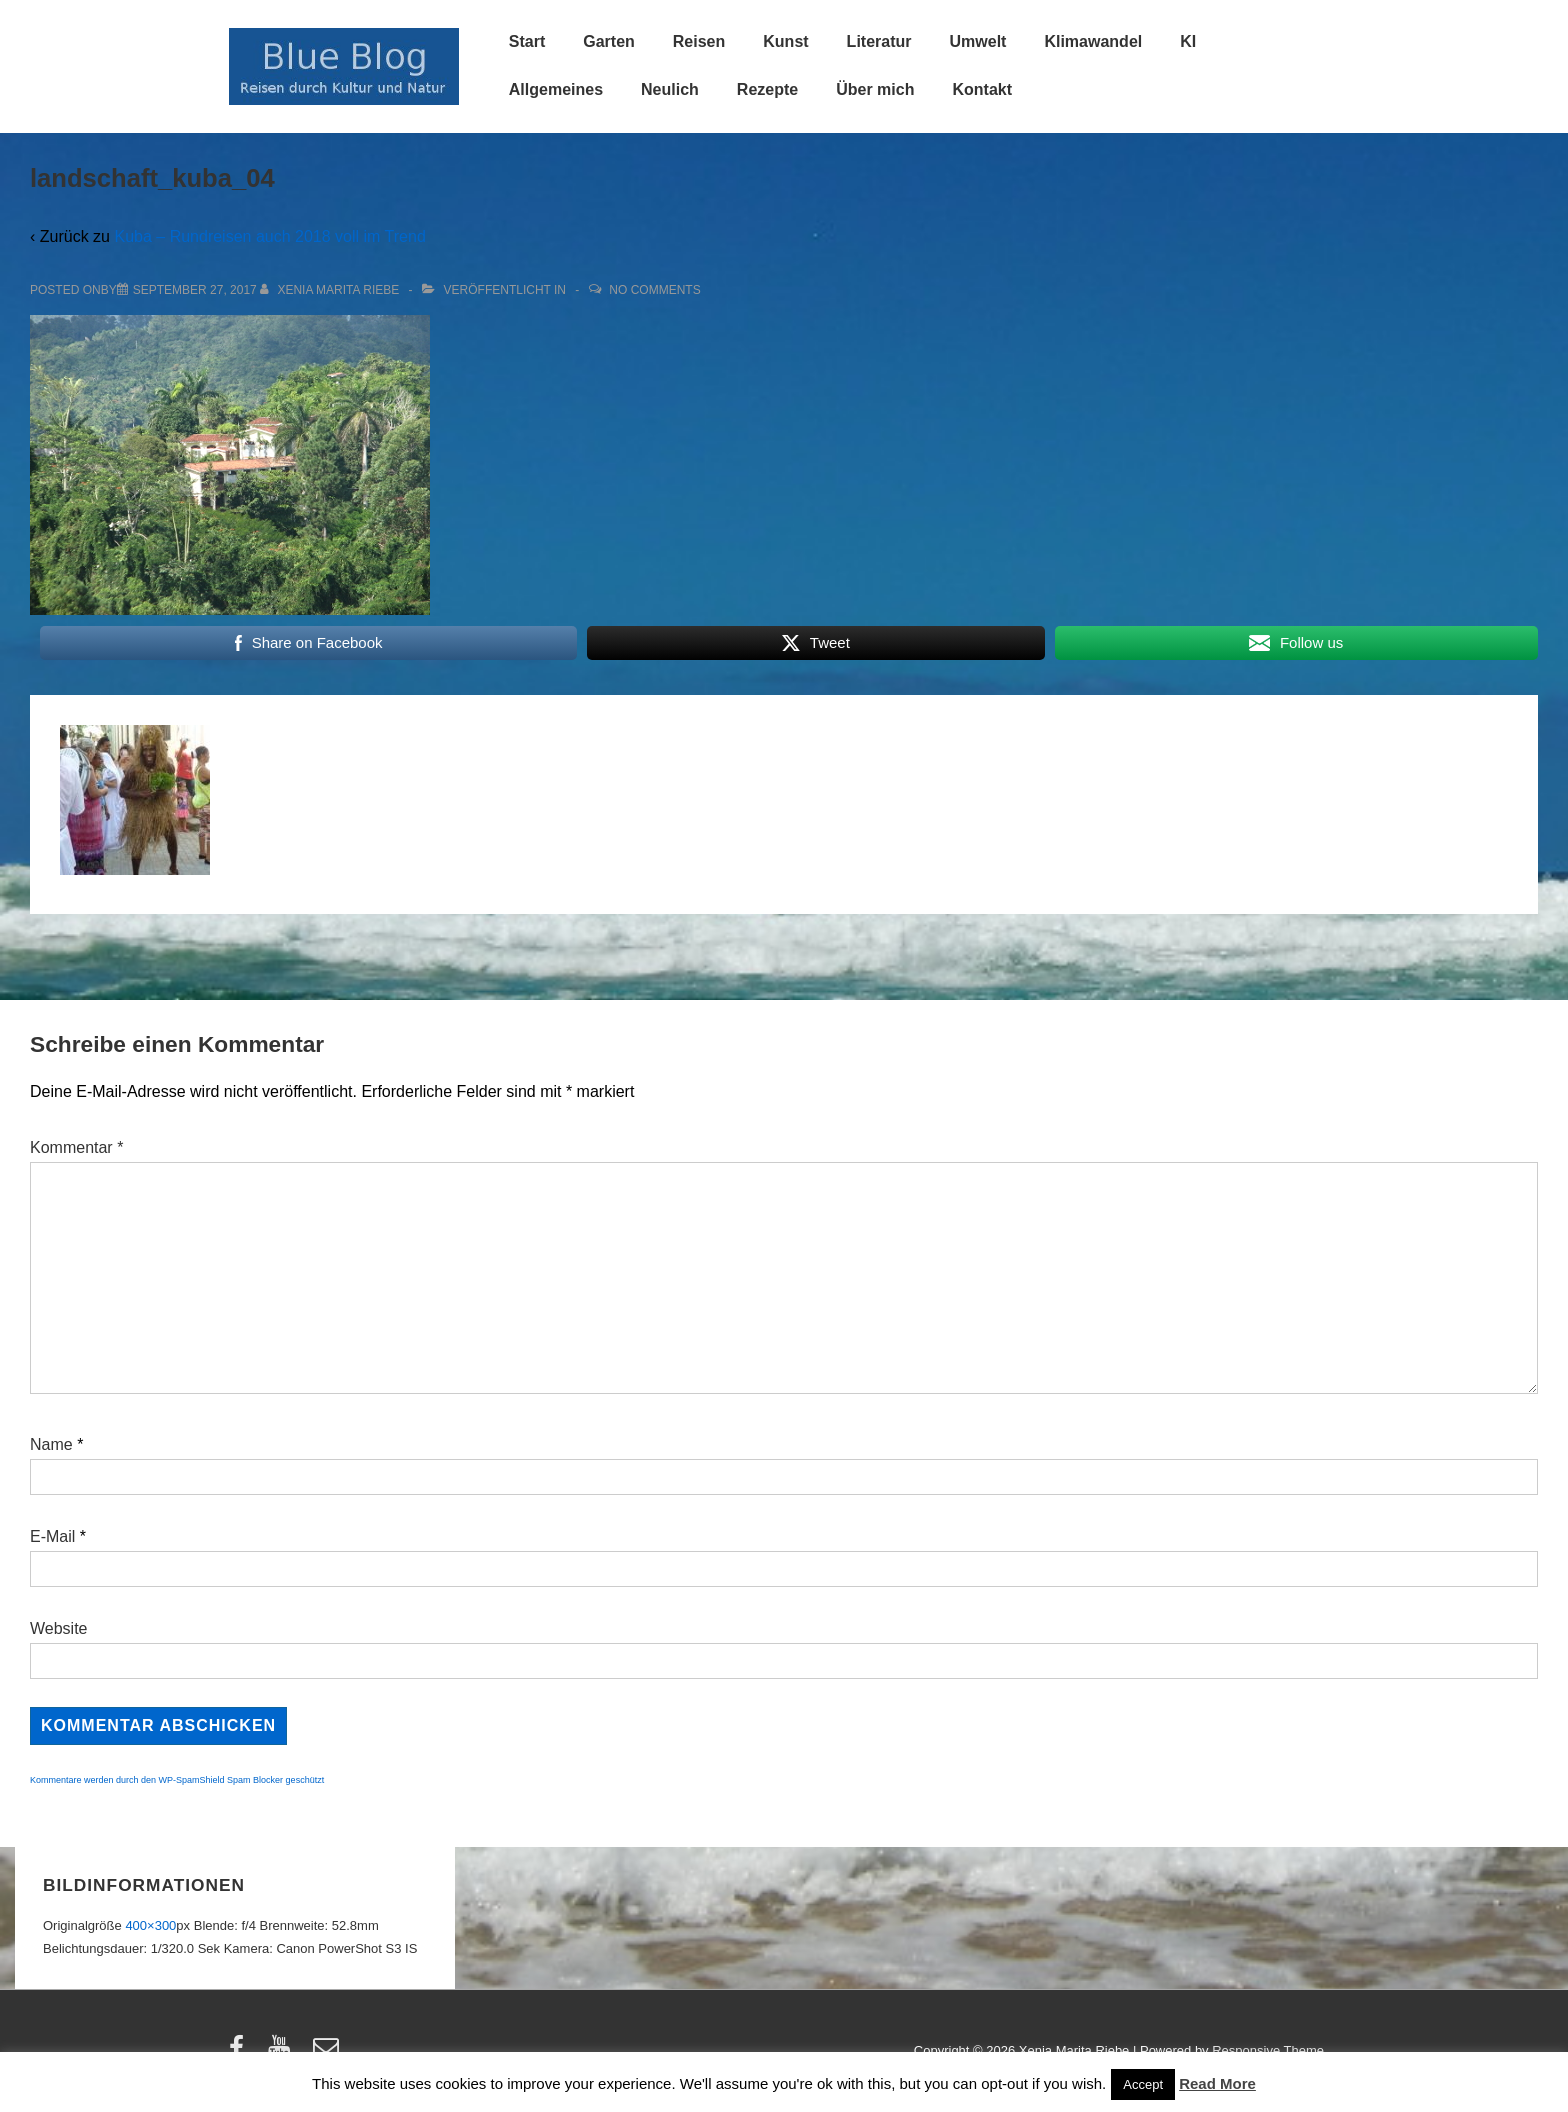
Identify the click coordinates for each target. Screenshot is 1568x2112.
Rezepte (767, 89)
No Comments (654, 290)
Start (527, 41)
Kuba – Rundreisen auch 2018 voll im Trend (269, 236)
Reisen (699, 41)
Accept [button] (1143, 2084)
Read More (1217, 2083)
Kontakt (982, 89)
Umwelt (978, 41)
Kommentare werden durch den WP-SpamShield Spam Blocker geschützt (177, 1780)
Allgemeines (556, 89)
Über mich (875, 89)
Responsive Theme (1268, 2050)
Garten (609, 41)
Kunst (785, 41)
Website (59, 1628)
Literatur (879, 41)
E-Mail (52, 1536)
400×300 (150, 1925)
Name (51, 1444)
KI (1188, 41)
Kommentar (76, 1147)
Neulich (670, 89)
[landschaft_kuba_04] (195, 290)
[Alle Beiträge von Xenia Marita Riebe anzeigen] (331, 290)
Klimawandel (1093, 41)
